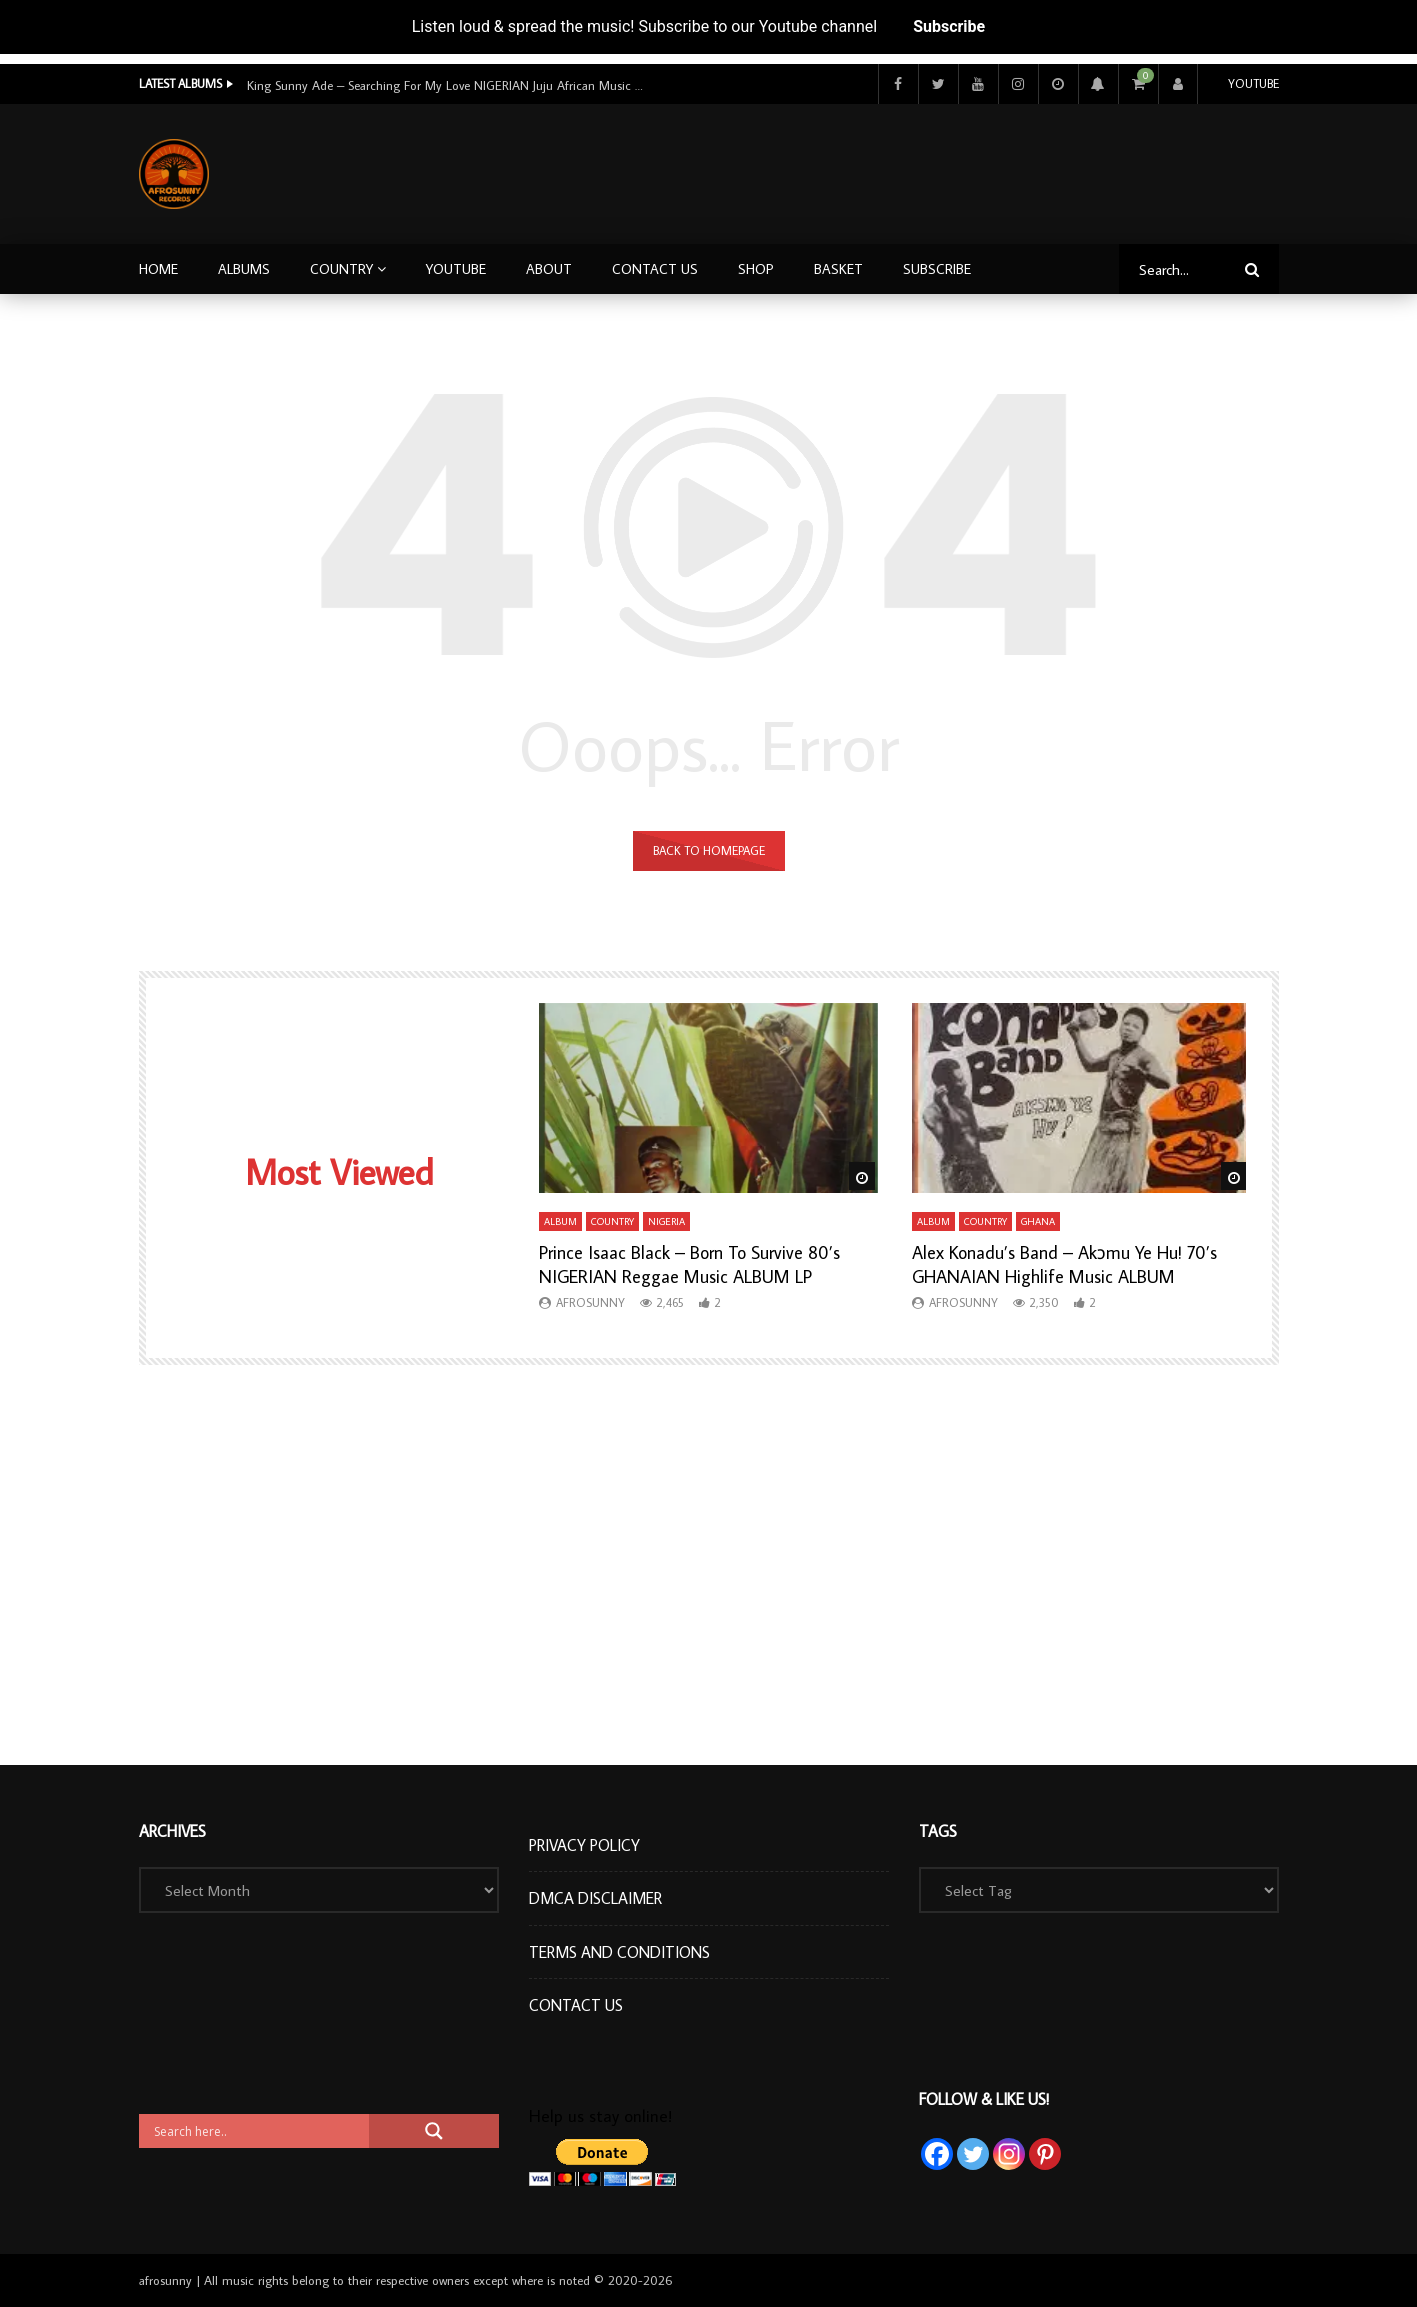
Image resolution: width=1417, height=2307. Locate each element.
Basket (838, 269)
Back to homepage (709, 850)
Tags (938, 1831)
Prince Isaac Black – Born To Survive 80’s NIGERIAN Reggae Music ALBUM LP (689, 1264)
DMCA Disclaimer (595, 1898)
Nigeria (666, 1221)
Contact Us (655, 269)
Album (560, 1221)
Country (341, 269)
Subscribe (949, 26)
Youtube (1253, 83)
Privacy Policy (584, 1845)
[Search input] (259, 2131)
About (549, 269)
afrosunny (590, 1302)
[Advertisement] (916, 170)
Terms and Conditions (619, 1952)
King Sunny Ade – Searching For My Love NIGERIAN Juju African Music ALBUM (447, 85)
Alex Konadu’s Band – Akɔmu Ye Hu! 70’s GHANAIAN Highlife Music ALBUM (1064, 1264)
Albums (244, 269)
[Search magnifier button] (434, 2131)
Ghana (1038, 1221)
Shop (756, 269)
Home (158, 269)
